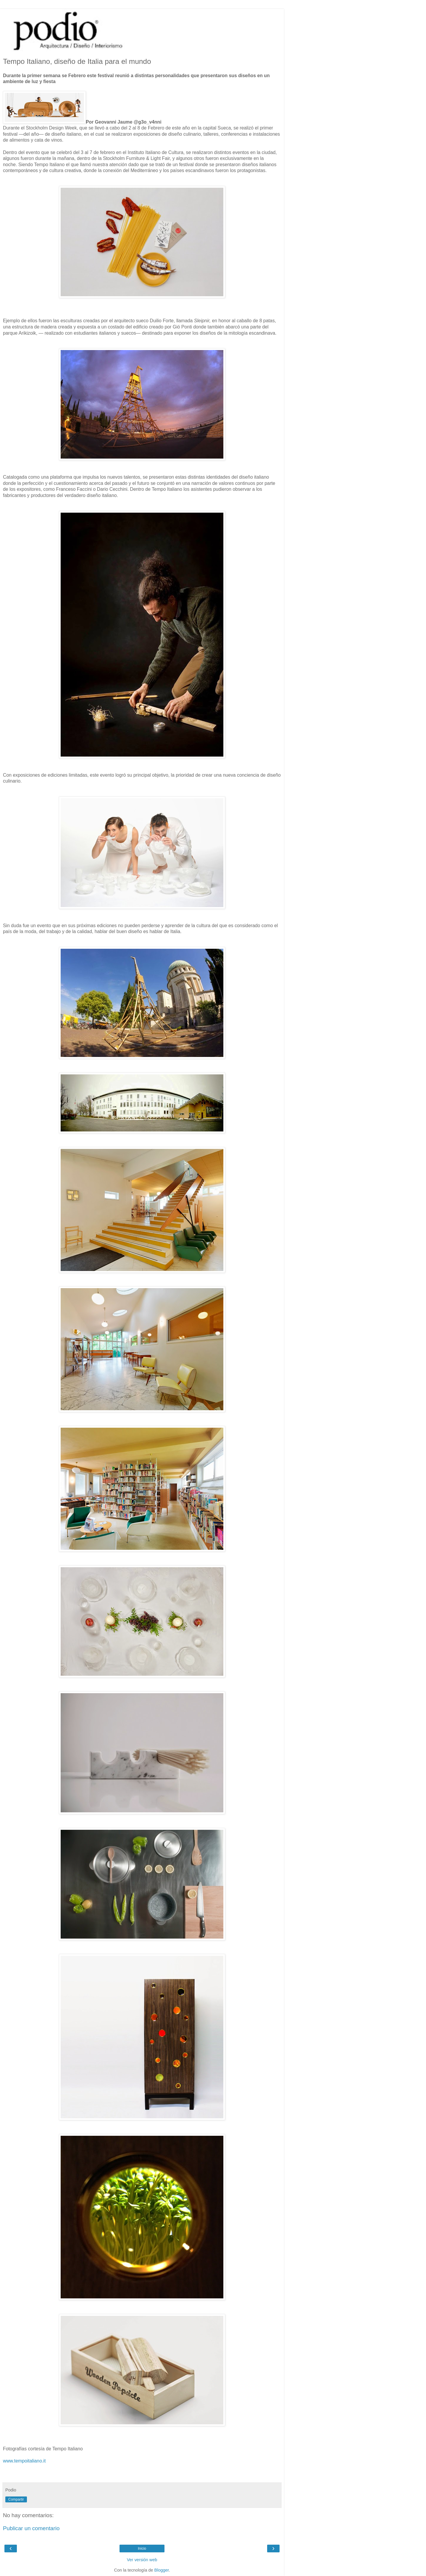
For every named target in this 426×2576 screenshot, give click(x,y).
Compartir (16, 2499)
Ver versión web (142, 2559)
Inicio (142, 2548)
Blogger (161, 2570)
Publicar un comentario (31, 2528)
